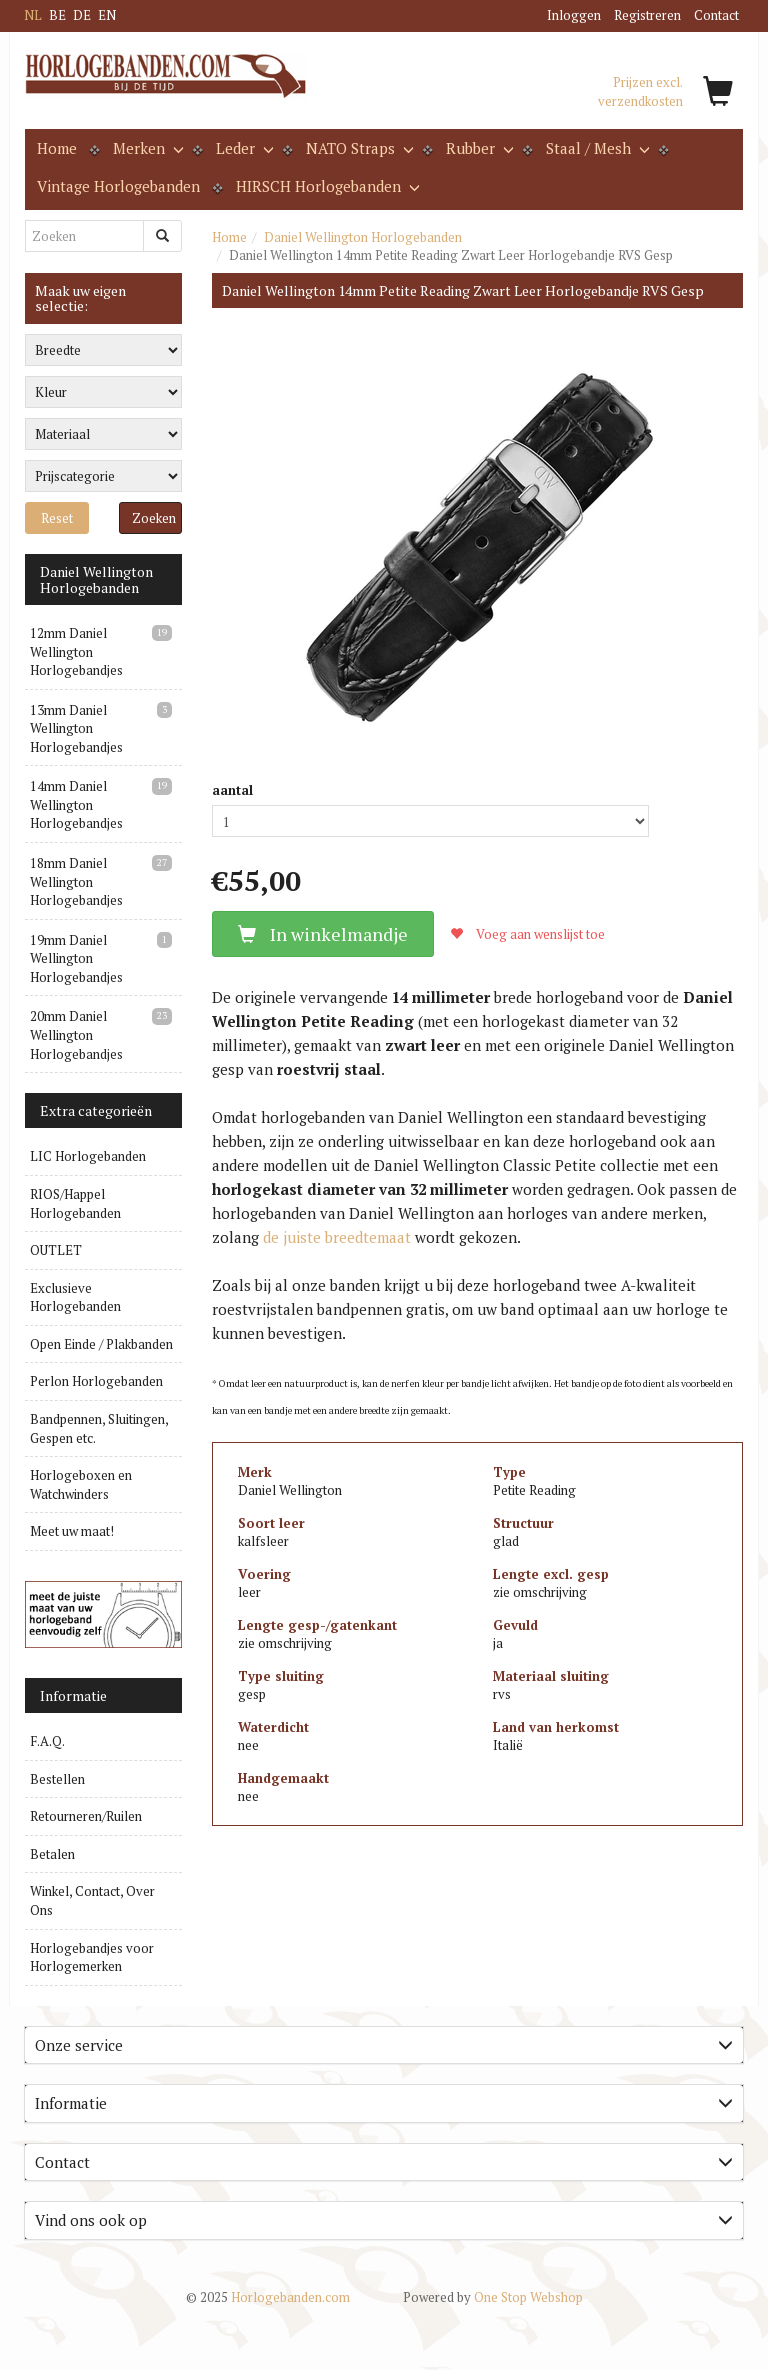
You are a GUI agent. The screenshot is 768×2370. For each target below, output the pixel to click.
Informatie (384, 2103)
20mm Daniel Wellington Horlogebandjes (76, 1034)
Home (57, 148)
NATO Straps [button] (358, 148)
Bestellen (57, 1779)
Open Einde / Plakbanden (101, 1344)
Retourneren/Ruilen (86, 1816)
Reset (57, 518)
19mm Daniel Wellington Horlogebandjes (76, 958)
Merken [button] (146, 148)
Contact (716, 15)
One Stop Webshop (493, 2297)
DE (82, 15)
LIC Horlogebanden (88, 1156)
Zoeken (154, 518)
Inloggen (574, 15)
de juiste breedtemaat (337, 1237)
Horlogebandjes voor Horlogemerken (92, 1957)
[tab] (384, 2045)
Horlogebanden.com (268, 2297)
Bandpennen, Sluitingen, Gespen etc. (99, 1428)
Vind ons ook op (384, 2220)
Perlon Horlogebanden (96, 1381)
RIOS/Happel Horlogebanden (75, 1203)
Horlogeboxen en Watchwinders (81, 1484)
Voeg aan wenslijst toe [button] (527, 934)
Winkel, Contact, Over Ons (92, 1900)
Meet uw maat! (72, 1531)
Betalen (52, 1854)
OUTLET (56, 1250)
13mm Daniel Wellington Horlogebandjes (76, 728)
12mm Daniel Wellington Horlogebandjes (76, 651)
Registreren (647, 15)
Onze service (384, 2045)
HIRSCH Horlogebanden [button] (326, 186)
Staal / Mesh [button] (596, 148)
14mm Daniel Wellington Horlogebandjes (76, 804)
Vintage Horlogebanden (118, 186)
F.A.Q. (47, 1741)
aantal (232, 790)
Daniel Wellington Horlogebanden (363, 237)
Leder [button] (243, 148)
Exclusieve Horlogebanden (75, 1297)
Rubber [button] (478, 148)
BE (57, 15)
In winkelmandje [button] (323, 934)
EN (107, 15)
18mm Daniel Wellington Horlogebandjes (76, 881)
